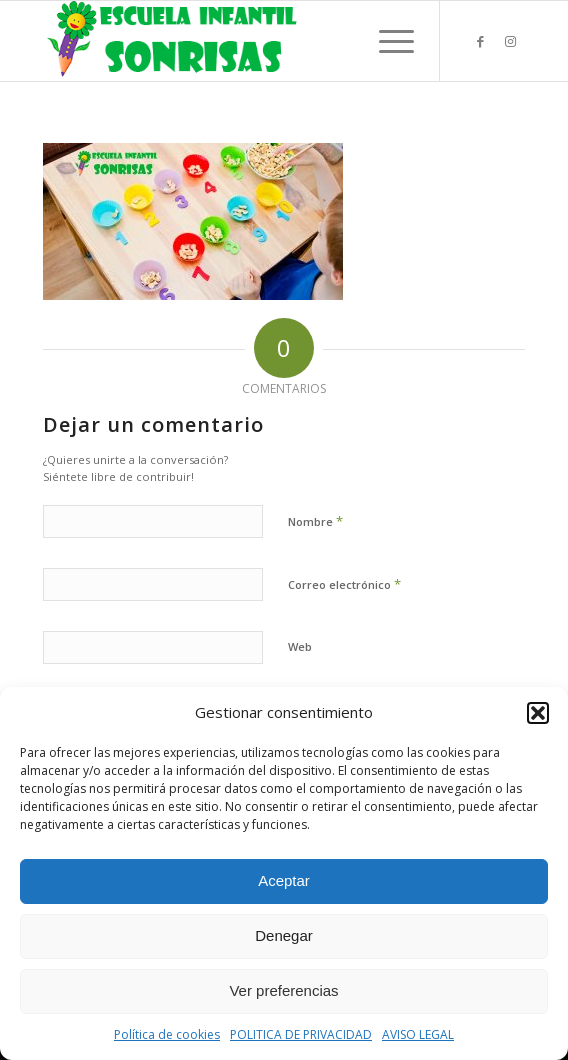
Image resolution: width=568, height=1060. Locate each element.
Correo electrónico (344, 584)
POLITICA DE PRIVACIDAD (301, 1034)
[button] (538, 713)
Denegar (284, 935)
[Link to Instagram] (510, 41)
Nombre (315, 521)
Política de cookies (167, 1034)
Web (300, 646)
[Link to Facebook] (480, 41)
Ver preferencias (283, 990)
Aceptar (284, 880)
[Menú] (386, 41)
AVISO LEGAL (418, 1034)
